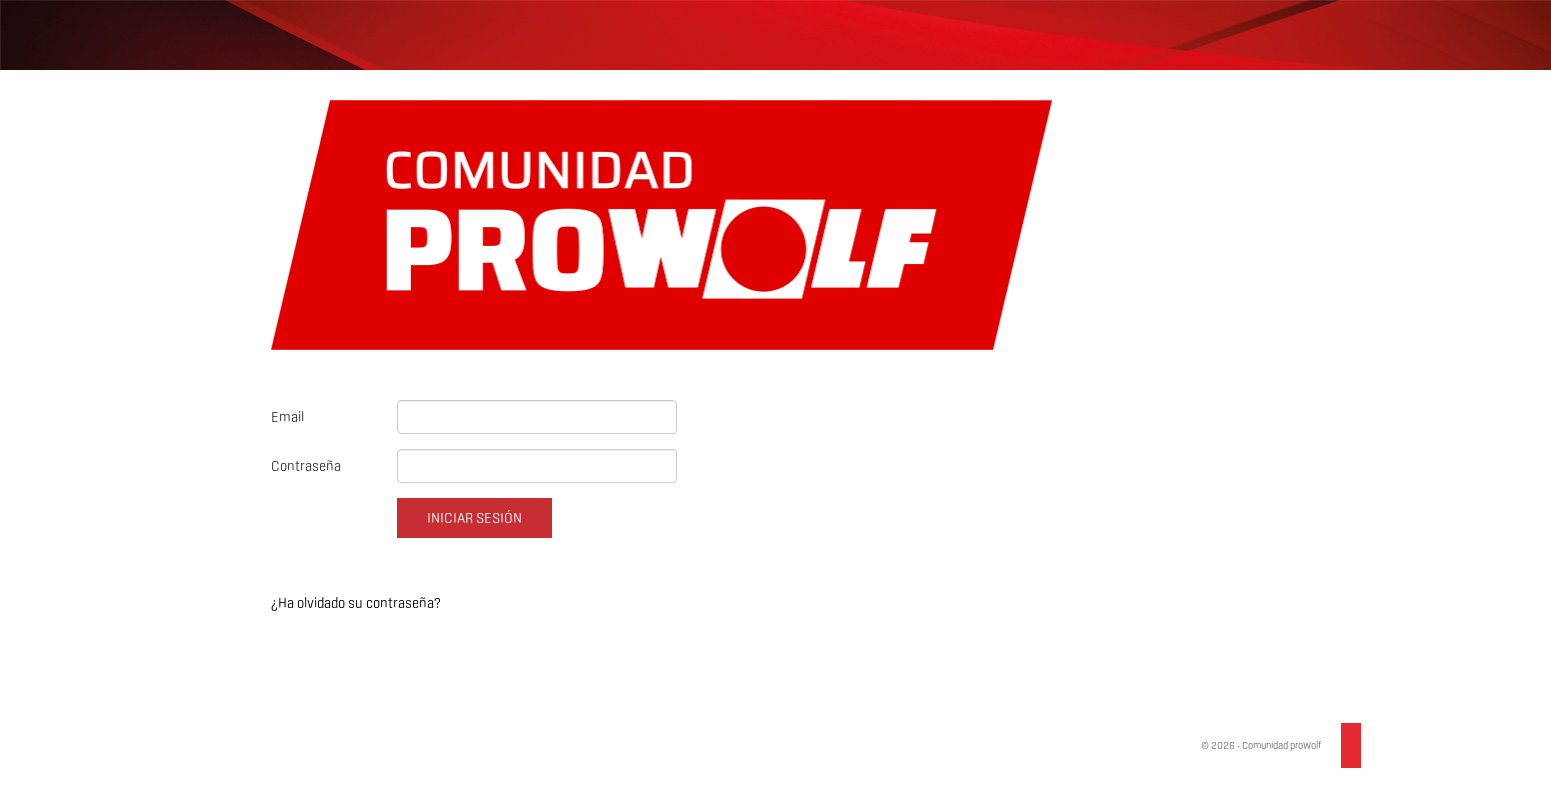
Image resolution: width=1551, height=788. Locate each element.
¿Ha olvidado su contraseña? (356, 602)
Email (287, 416)
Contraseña (306, 465)
